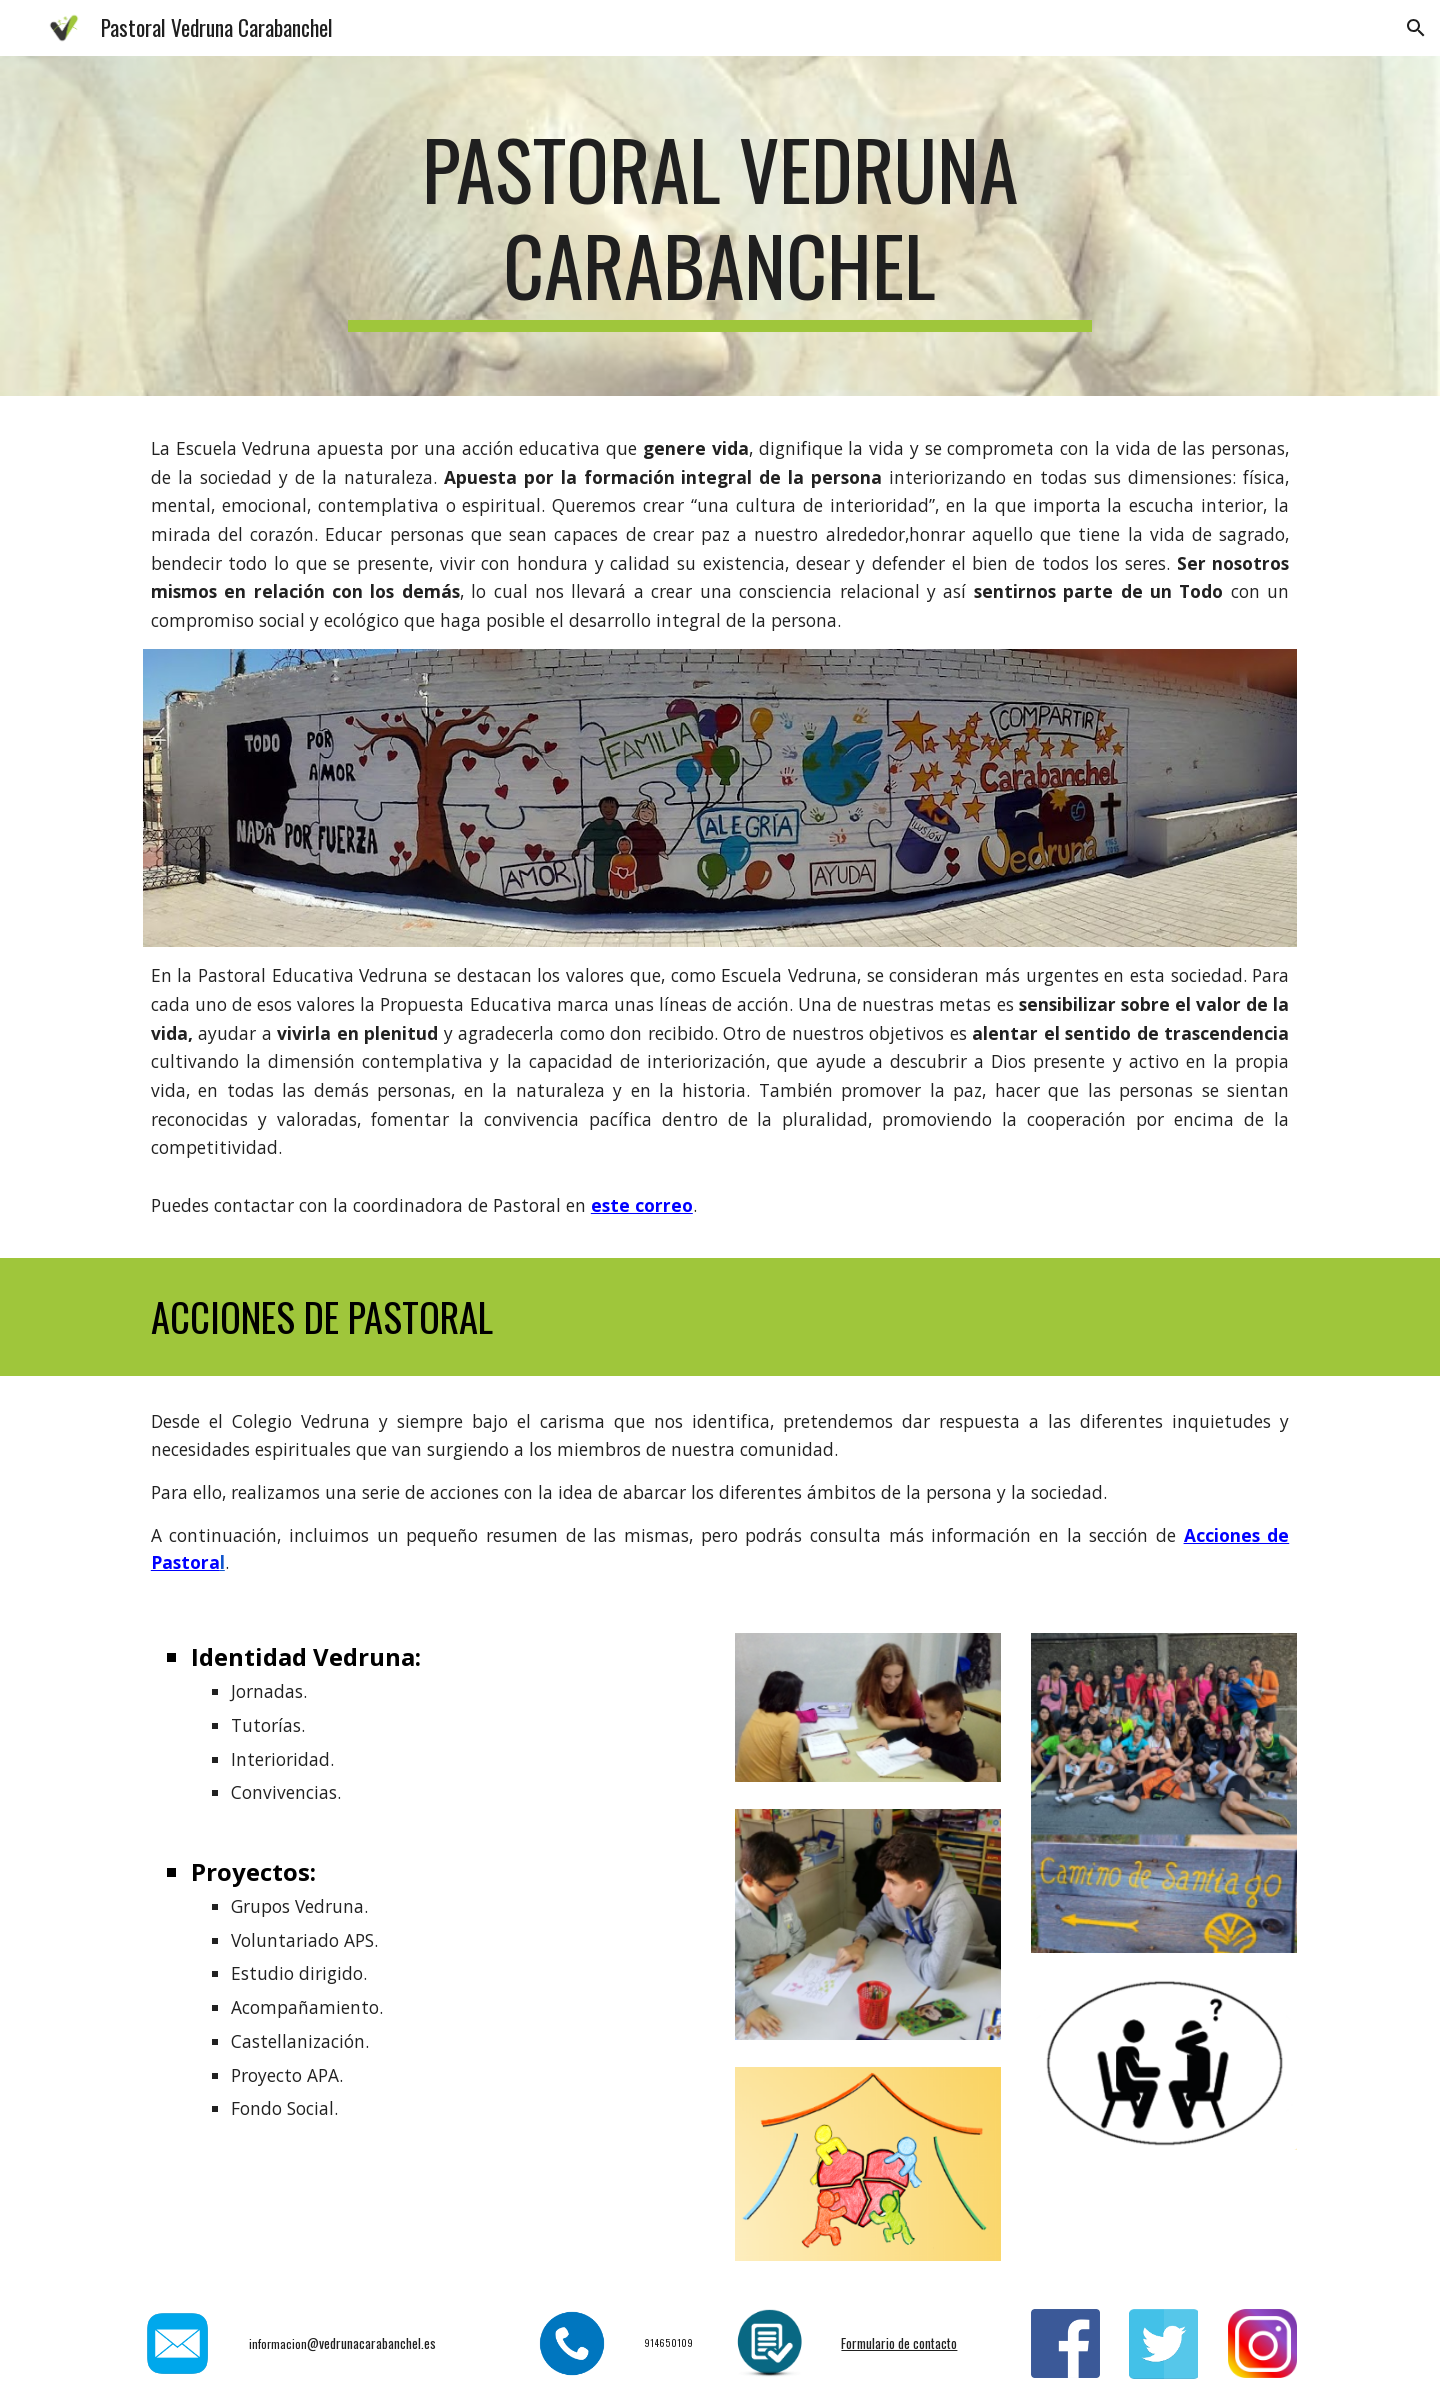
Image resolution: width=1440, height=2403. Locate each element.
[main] (720, 226)
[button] (1416, 28)
